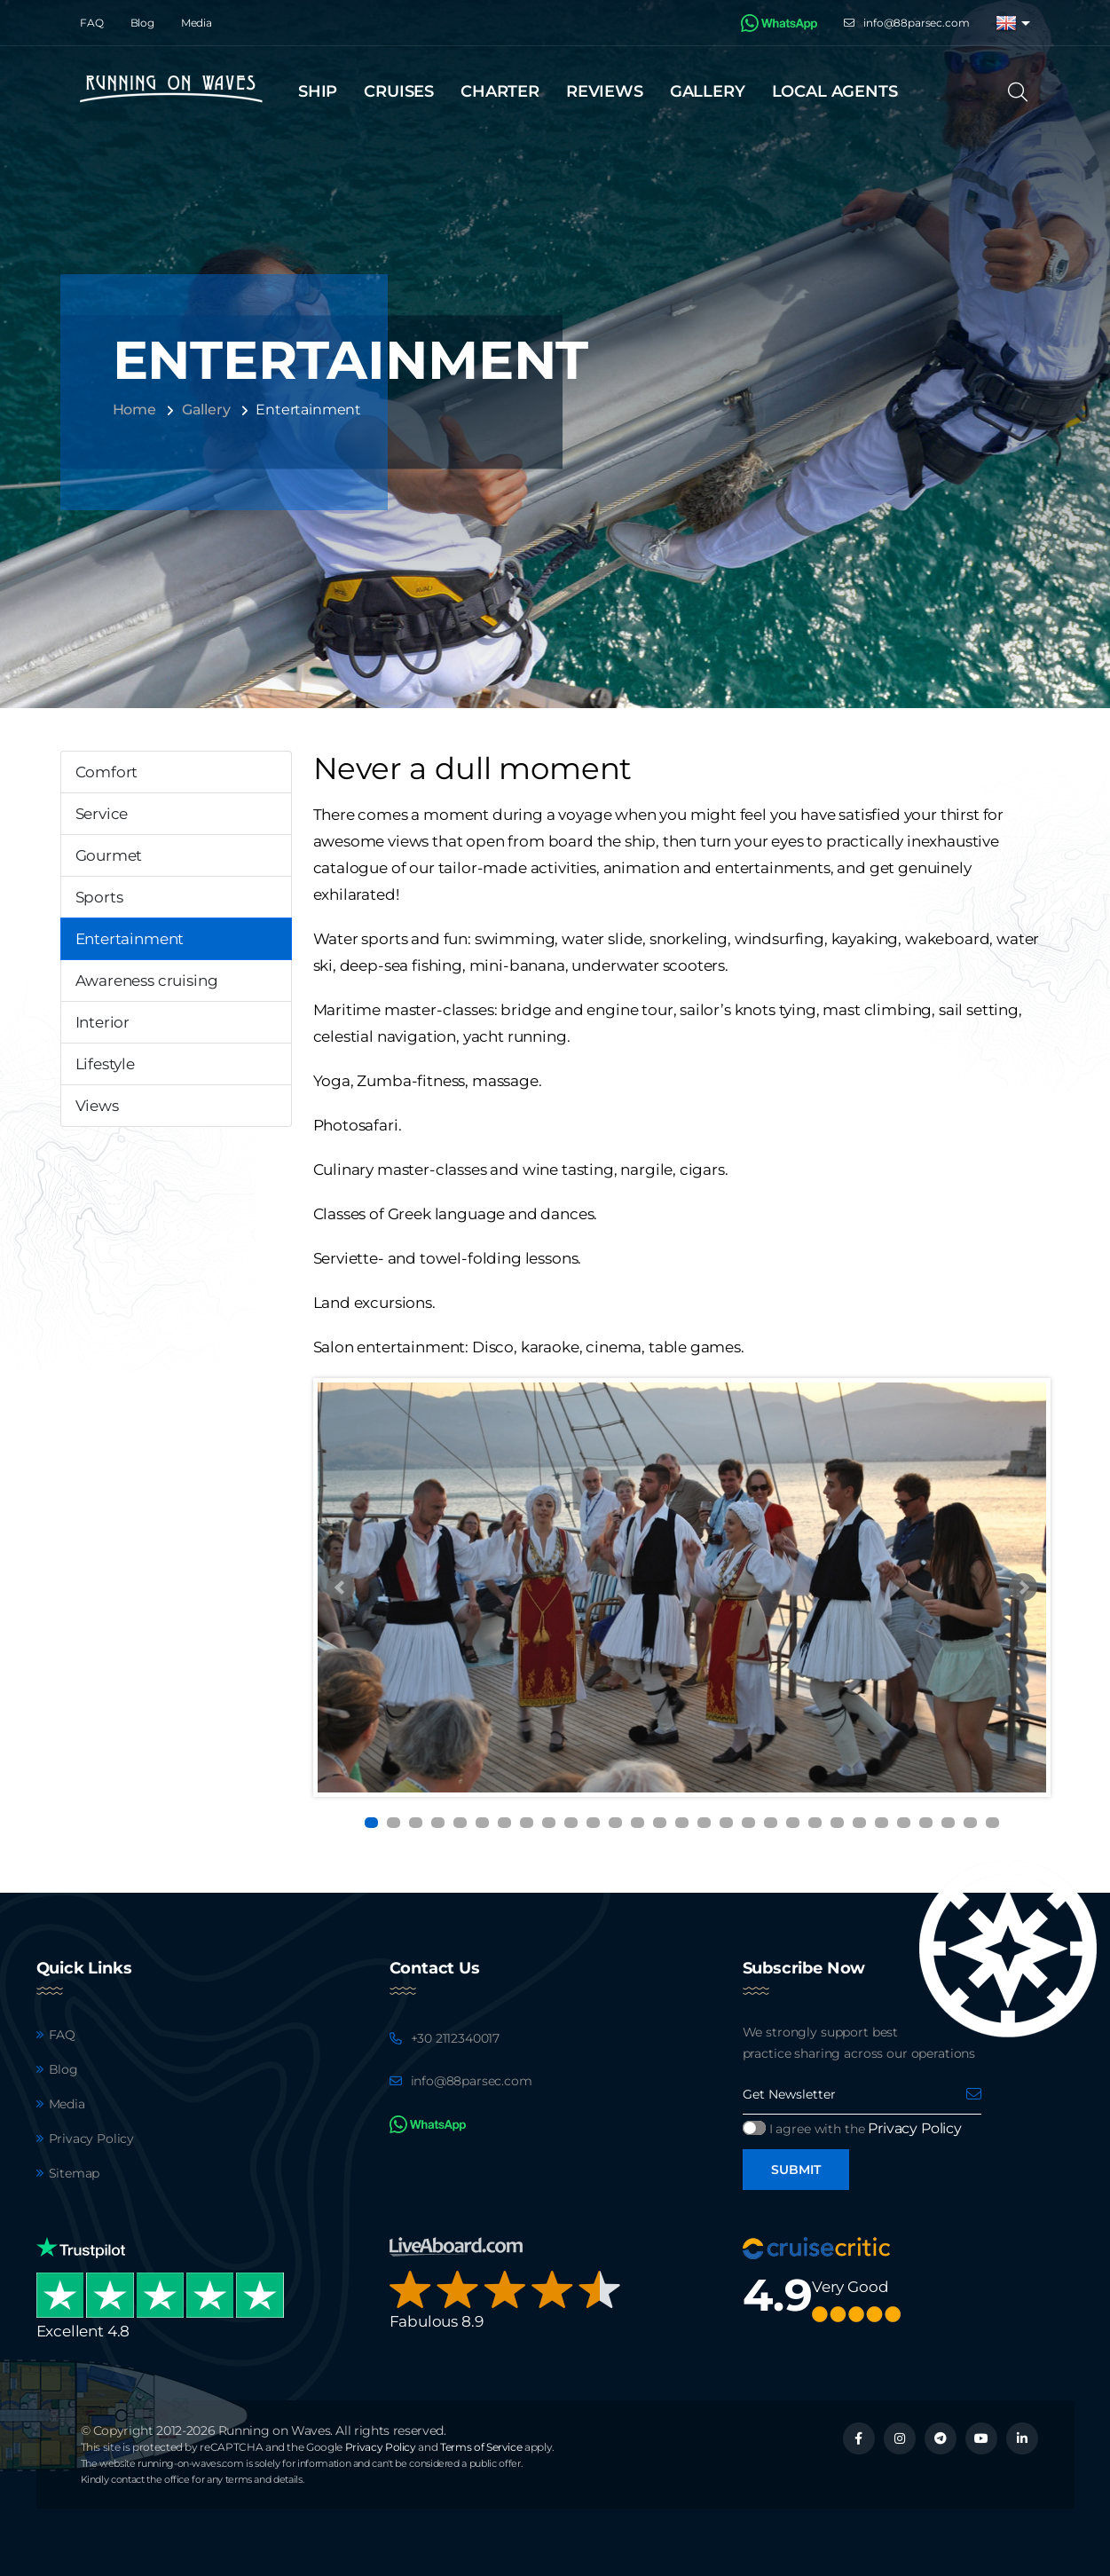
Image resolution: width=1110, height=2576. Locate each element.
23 (859, 1822)
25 (903, 1822)
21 (815, 1822)
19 (770, 1822)
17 (726, 1822)
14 (659, 1822)
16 (704, 1822)
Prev (341, 1587)
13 (637, 1822)
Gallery (707, 91)
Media (196, 22)
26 (926, 1822)
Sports (99, 897)
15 (682, 1822)
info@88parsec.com (916, 22)
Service (102, 814)
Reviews (604, 91)
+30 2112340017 (455, 2038)
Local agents (835, 91)
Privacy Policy (92, 2139)
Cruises (399, 91)
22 (837, 1822)
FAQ (92, 22)
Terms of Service (481, 2447)
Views (97, 1106)
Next (1023, 1587)
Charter (500, 91)
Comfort (106, 772)
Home (134, 409)
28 (970, 1822)
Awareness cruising (146, 980)
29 (992, 1822)
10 (571, 1822)
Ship (317, 91)
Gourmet (109, 855)
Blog (142, 22)
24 (881, 1822)
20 (792, 1822)
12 (615, 1822)
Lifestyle (105, 1064)
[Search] (1023, 92)
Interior (102, 1022)
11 (593, 1822)
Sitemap (74, 2173)
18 (748, 1822)
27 (948, 1822)
